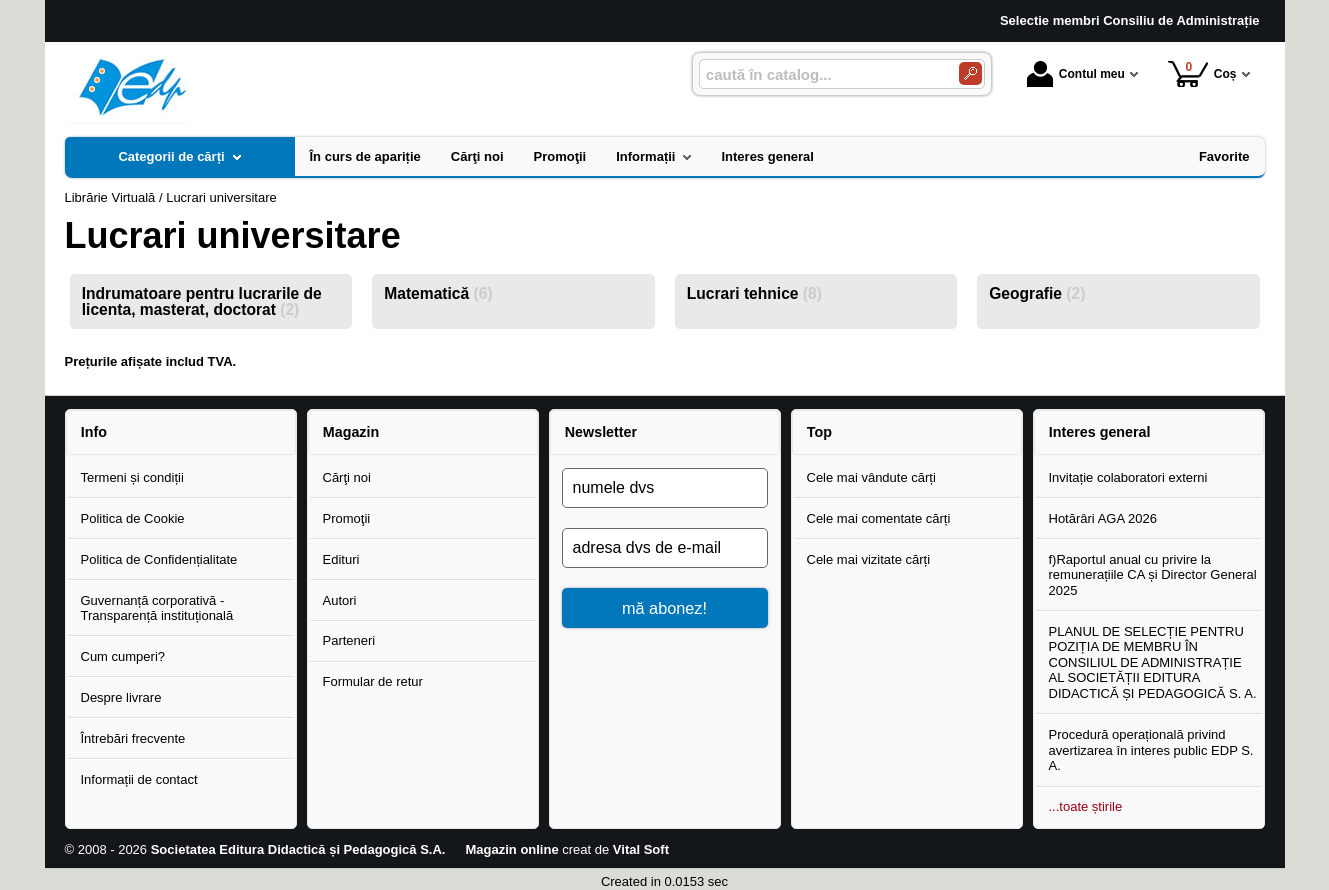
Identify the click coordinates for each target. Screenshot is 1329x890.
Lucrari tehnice (754, 293)
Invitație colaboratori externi (1128, 477)
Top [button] (819, 432)
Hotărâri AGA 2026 (1103, 518)
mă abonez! (664, 608)
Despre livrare (121, 697)
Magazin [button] (351, 432)
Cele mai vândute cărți (871, 477)
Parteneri (349, 640)
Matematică (438, 293)
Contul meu (1076, 74)
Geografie (1037, 293)
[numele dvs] (665, 488)
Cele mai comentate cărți (879, 518)
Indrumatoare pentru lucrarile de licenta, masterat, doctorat (202, 301)
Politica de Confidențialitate (159, 559)
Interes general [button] (1100, 432)
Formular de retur (373, 681)
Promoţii (347, 518)
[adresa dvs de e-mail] (665, 548)
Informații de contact (139, 779)
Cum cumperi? (123, 656)
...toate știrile (1086, 806)
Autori (340, 600)
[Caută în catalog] (970, 73)
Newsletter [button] (601, 432)
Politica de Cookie (133, 518)
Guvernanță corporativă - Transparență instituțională (157, 608)
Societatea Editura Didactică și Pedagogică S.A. (298, 849)
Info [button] (94, 432)
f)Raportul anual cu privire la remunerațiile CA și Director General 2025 (1153, 575)
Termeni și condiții (132, 477)
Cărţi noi (347, 477)
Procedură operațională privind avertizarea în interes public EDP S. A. (1151, 750)
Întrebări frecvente (133, 738)
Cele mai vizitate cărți (869, 559)
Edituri (341, 559)
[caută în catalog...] (821, 74)
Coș (1202, 73)
